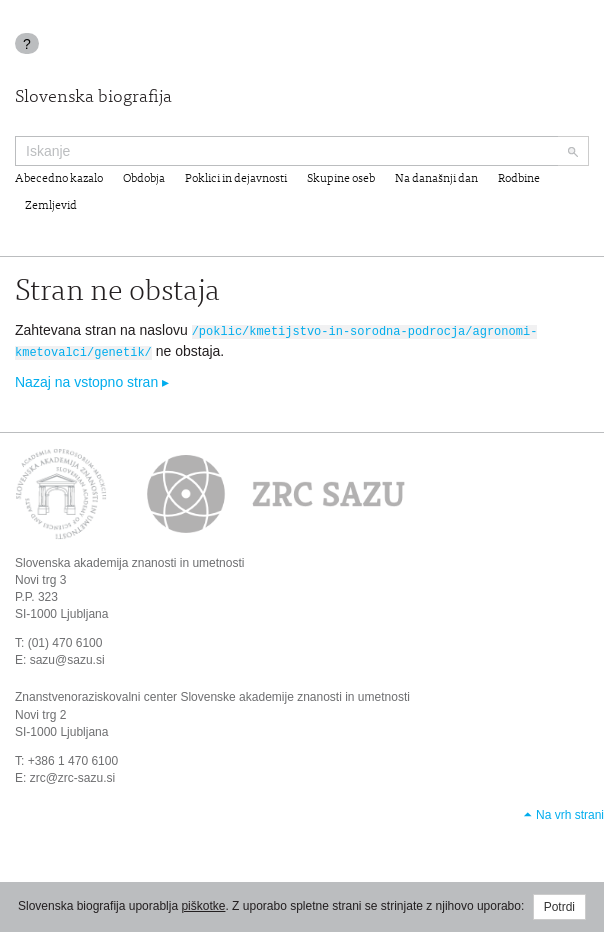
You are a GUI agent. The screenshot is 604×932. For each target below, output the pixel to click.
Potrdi (559, 907)
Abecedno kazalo (59, 179)
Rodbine (519, 179)
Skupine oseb (341, 179)
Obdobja (144, 179)
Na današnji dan (436, 179)
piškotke (203, 906)
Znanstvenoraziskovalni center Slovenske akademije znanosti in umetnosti (212, 695)
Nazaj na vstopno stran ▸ (92, 380)
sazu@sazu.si (67, 658)
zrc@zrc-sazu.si (73, 776)
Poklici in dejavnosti (236, 179)
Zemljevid (51, 206)
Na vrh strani (570, 813)
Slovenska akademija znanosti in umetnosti (129, 560)
